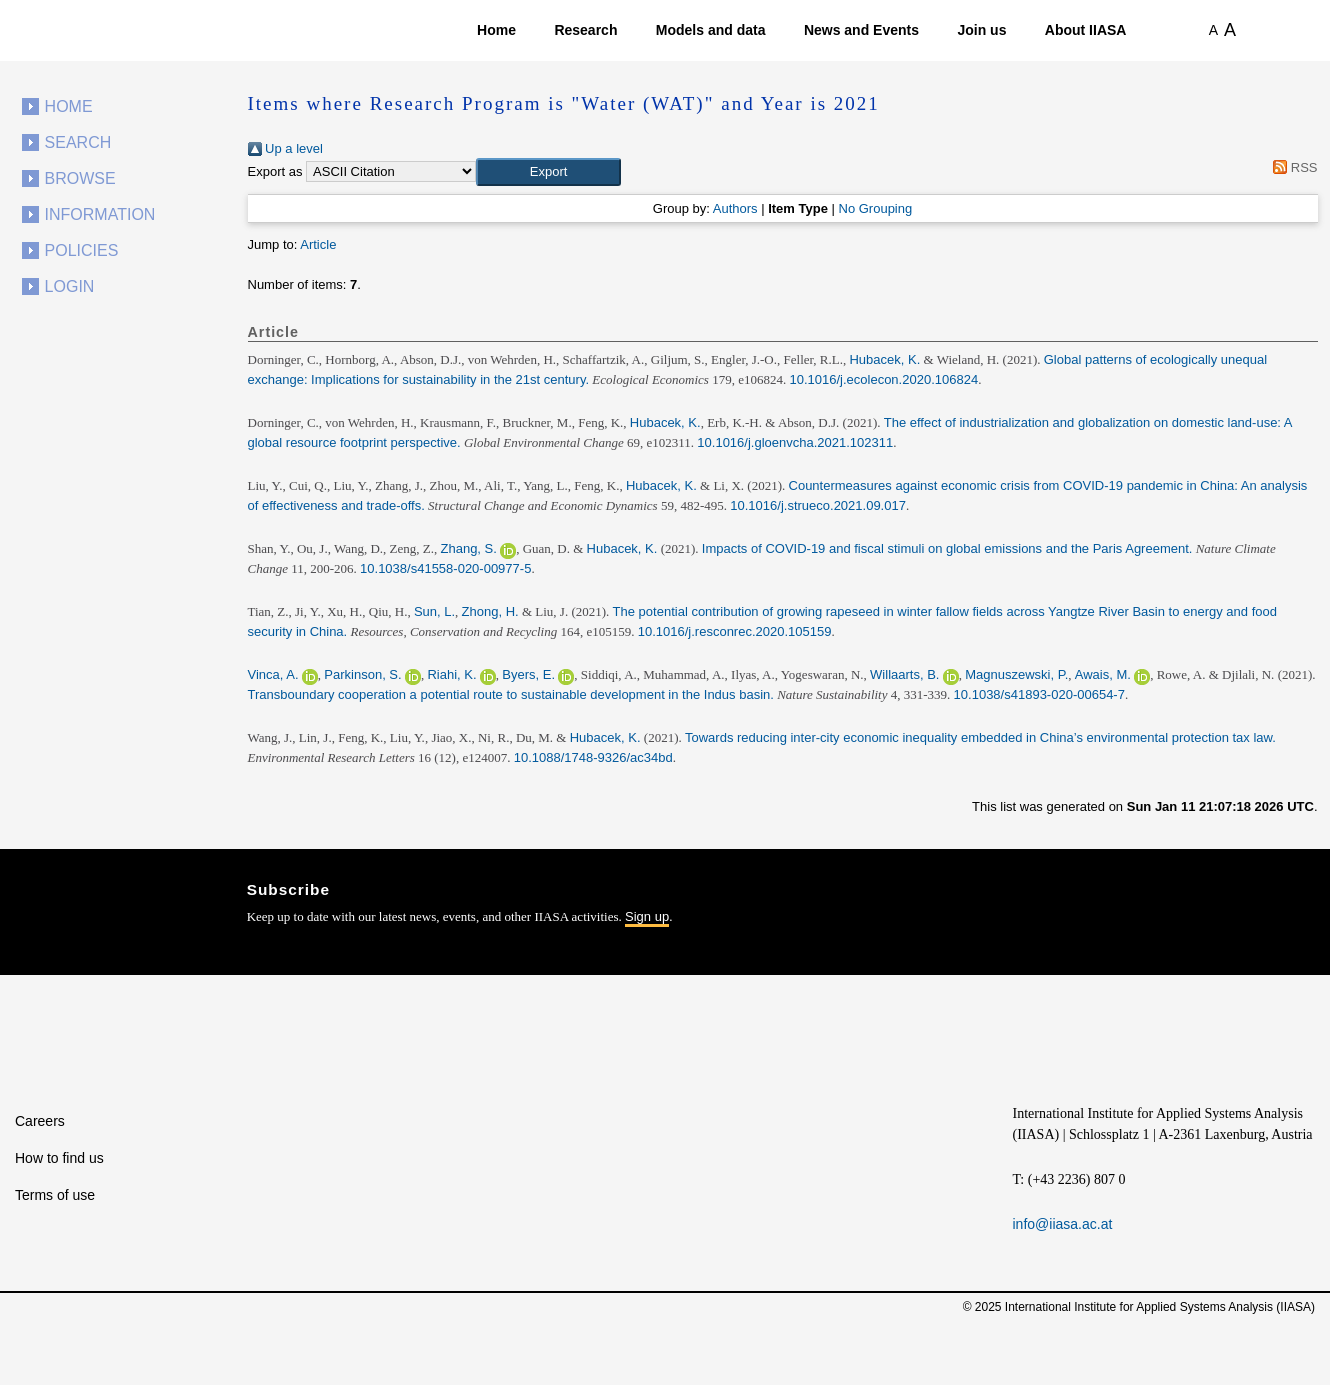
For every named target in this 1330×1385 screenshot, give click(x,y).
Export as (275, 171)
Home (496, 30)
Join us (981, 30)
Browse (80, 178)
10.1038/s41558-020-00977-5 (445, 568)
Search (78, 142)
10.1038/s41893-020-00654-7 (1039, 694)
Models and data (711, 30)
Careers (40, 1121)
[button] (548, 172)
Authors (735, 208)
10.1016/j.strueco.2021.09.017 (818, 505)
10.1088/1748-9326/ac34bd (593, 757)
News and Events (861, 30)
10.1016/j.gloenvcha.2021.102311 (795, 442)
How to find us (59, 1158)
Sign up (647, 916)
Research (585, 30)
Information (100, 214)
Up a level (285, 148)
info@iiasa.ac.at (1063, 1224)
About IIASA (1086, 30)
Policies (82, 250)
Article (318, 244)
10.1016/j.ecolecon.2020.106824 (883, 379)
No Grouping (876, 208)
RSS (1292, 167)
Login (70, 286)
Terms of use (55, 1195)
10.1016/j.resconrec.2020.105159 (735, 631)
